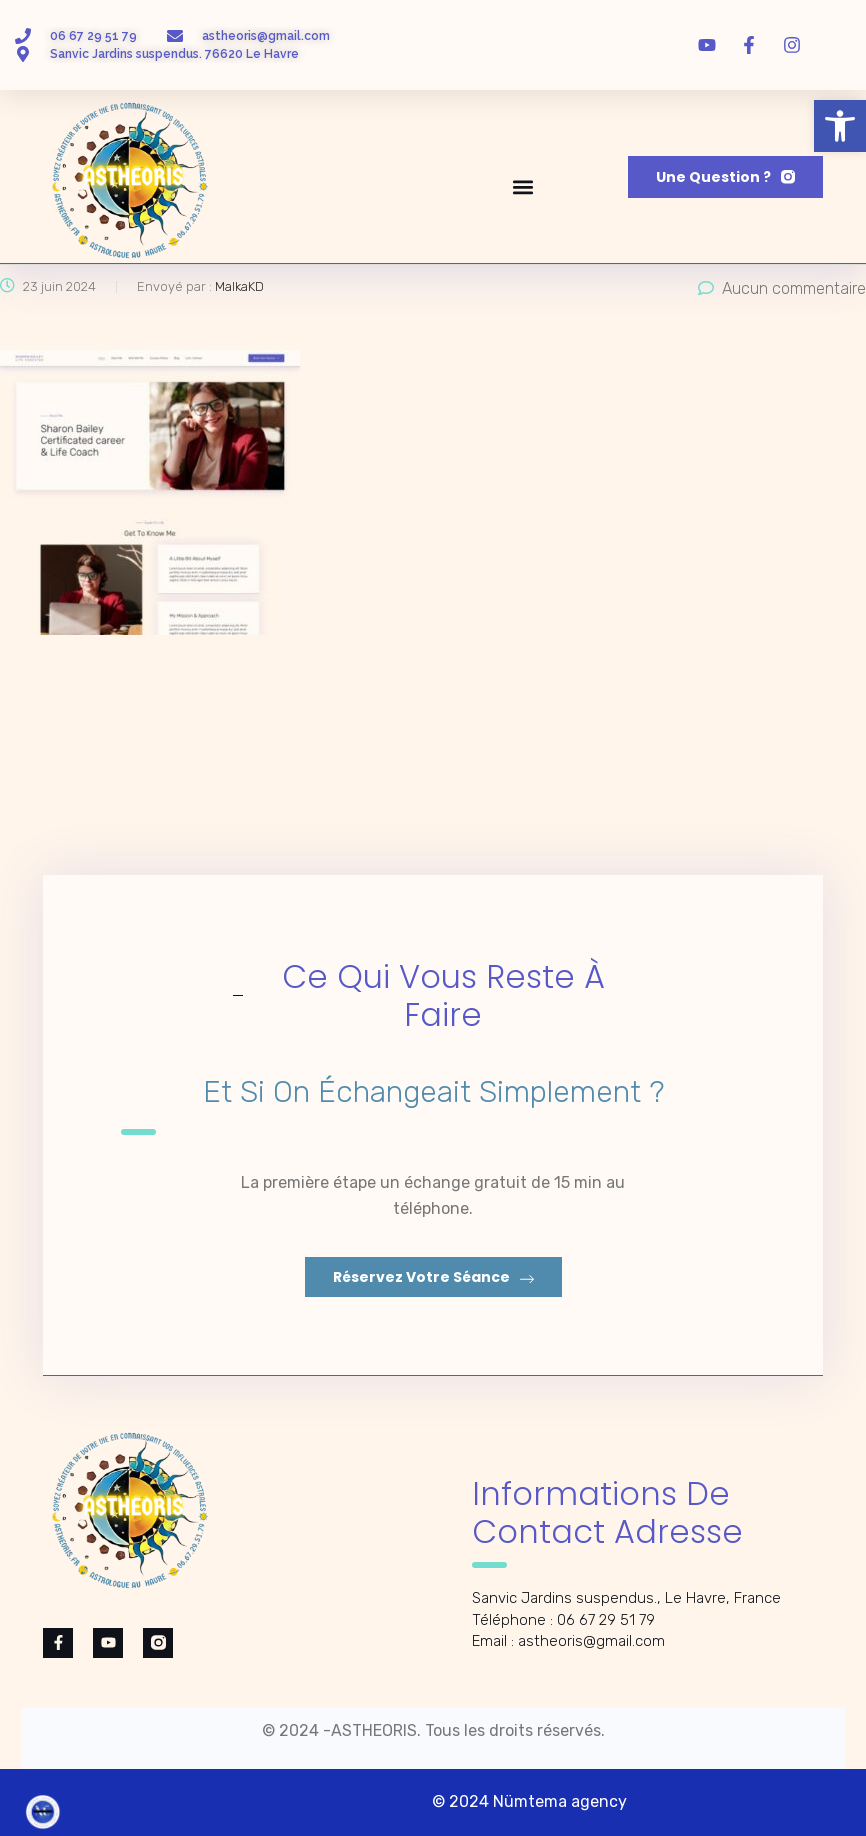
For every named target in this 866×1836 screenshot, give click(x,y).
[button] (840, 126)
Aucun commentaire (782, 288)
